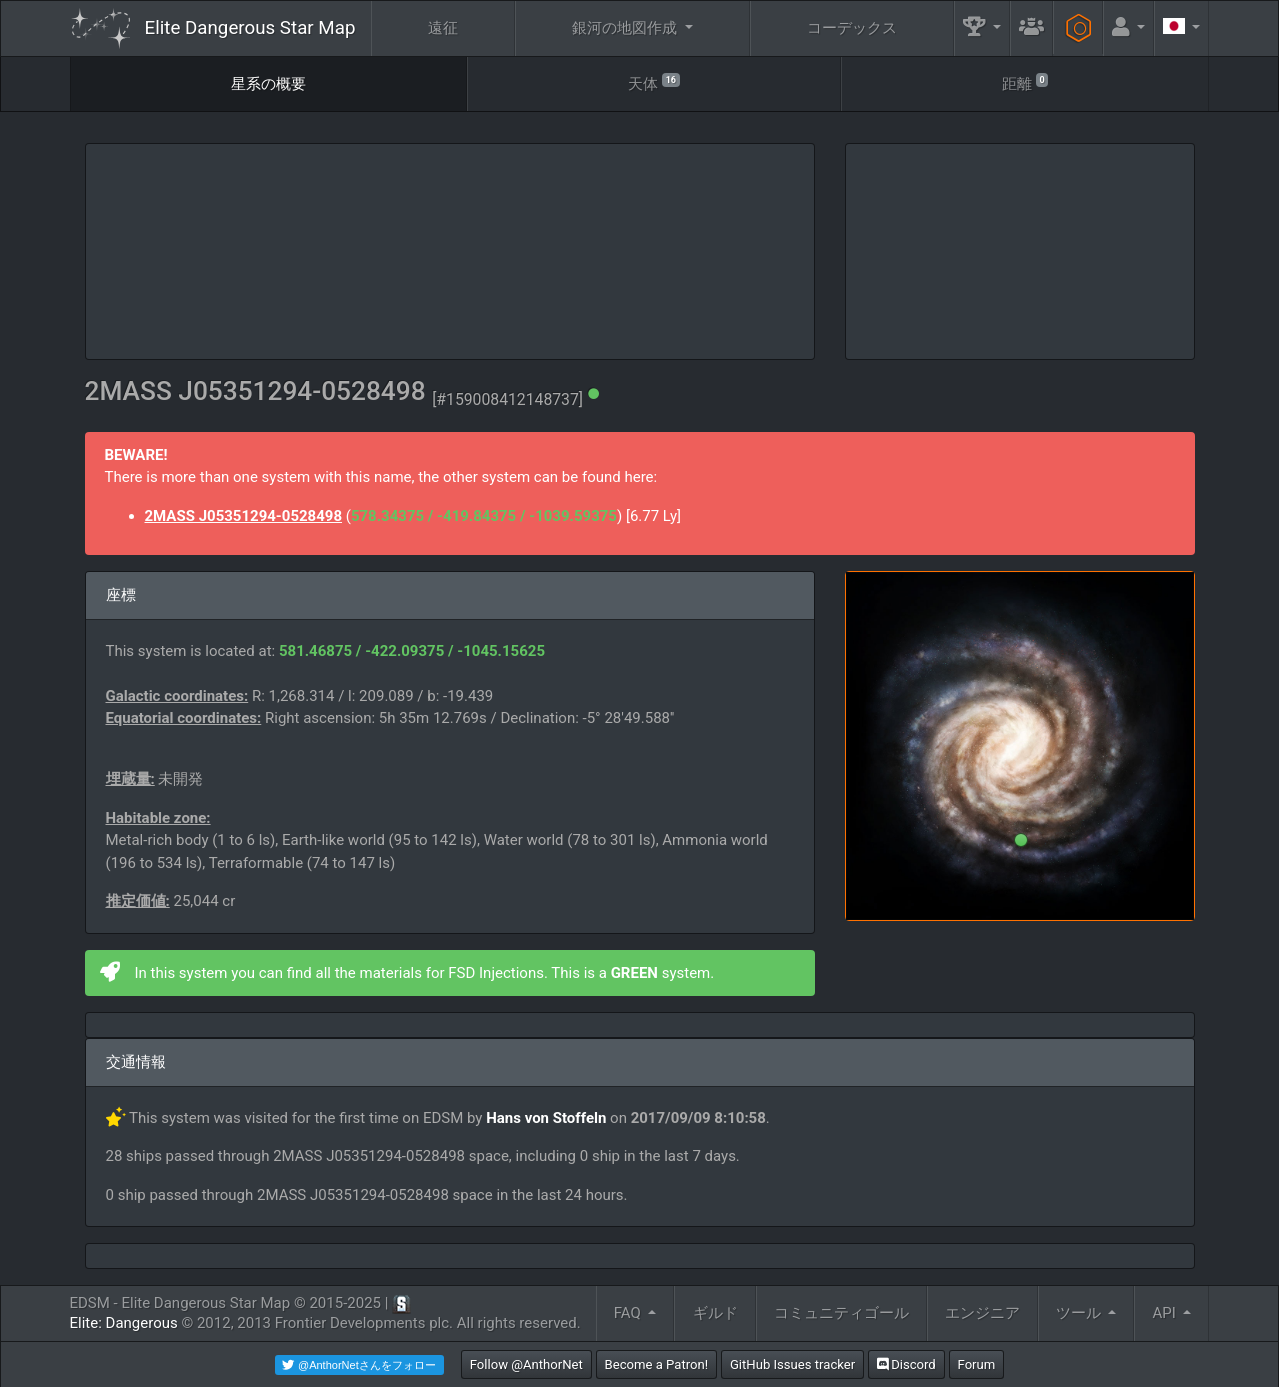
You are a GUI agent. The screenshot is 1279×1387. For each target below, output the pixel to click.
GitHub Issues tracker (792, 1364)
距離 (1025, 82)
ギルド (715, 1313)
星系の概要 (268, 84)
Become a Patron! (657, 1364)
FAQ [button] (629, 1313)
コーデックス (852, 28)
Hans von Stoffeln (546, 1118)
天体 (653, 82)
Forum (977, 1364)
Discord (906, 1364)
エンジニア (982, 1313)
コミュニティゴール (841, 1313)
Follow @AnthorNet (526, 1364)
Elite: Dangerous (124, 1323)
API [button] (1166, 1313)
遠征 (443, 28)
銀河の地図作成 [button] (626, 28)
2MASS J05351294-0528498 (244, 516)
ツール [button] (1080, 1313)
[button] (982, 28)
